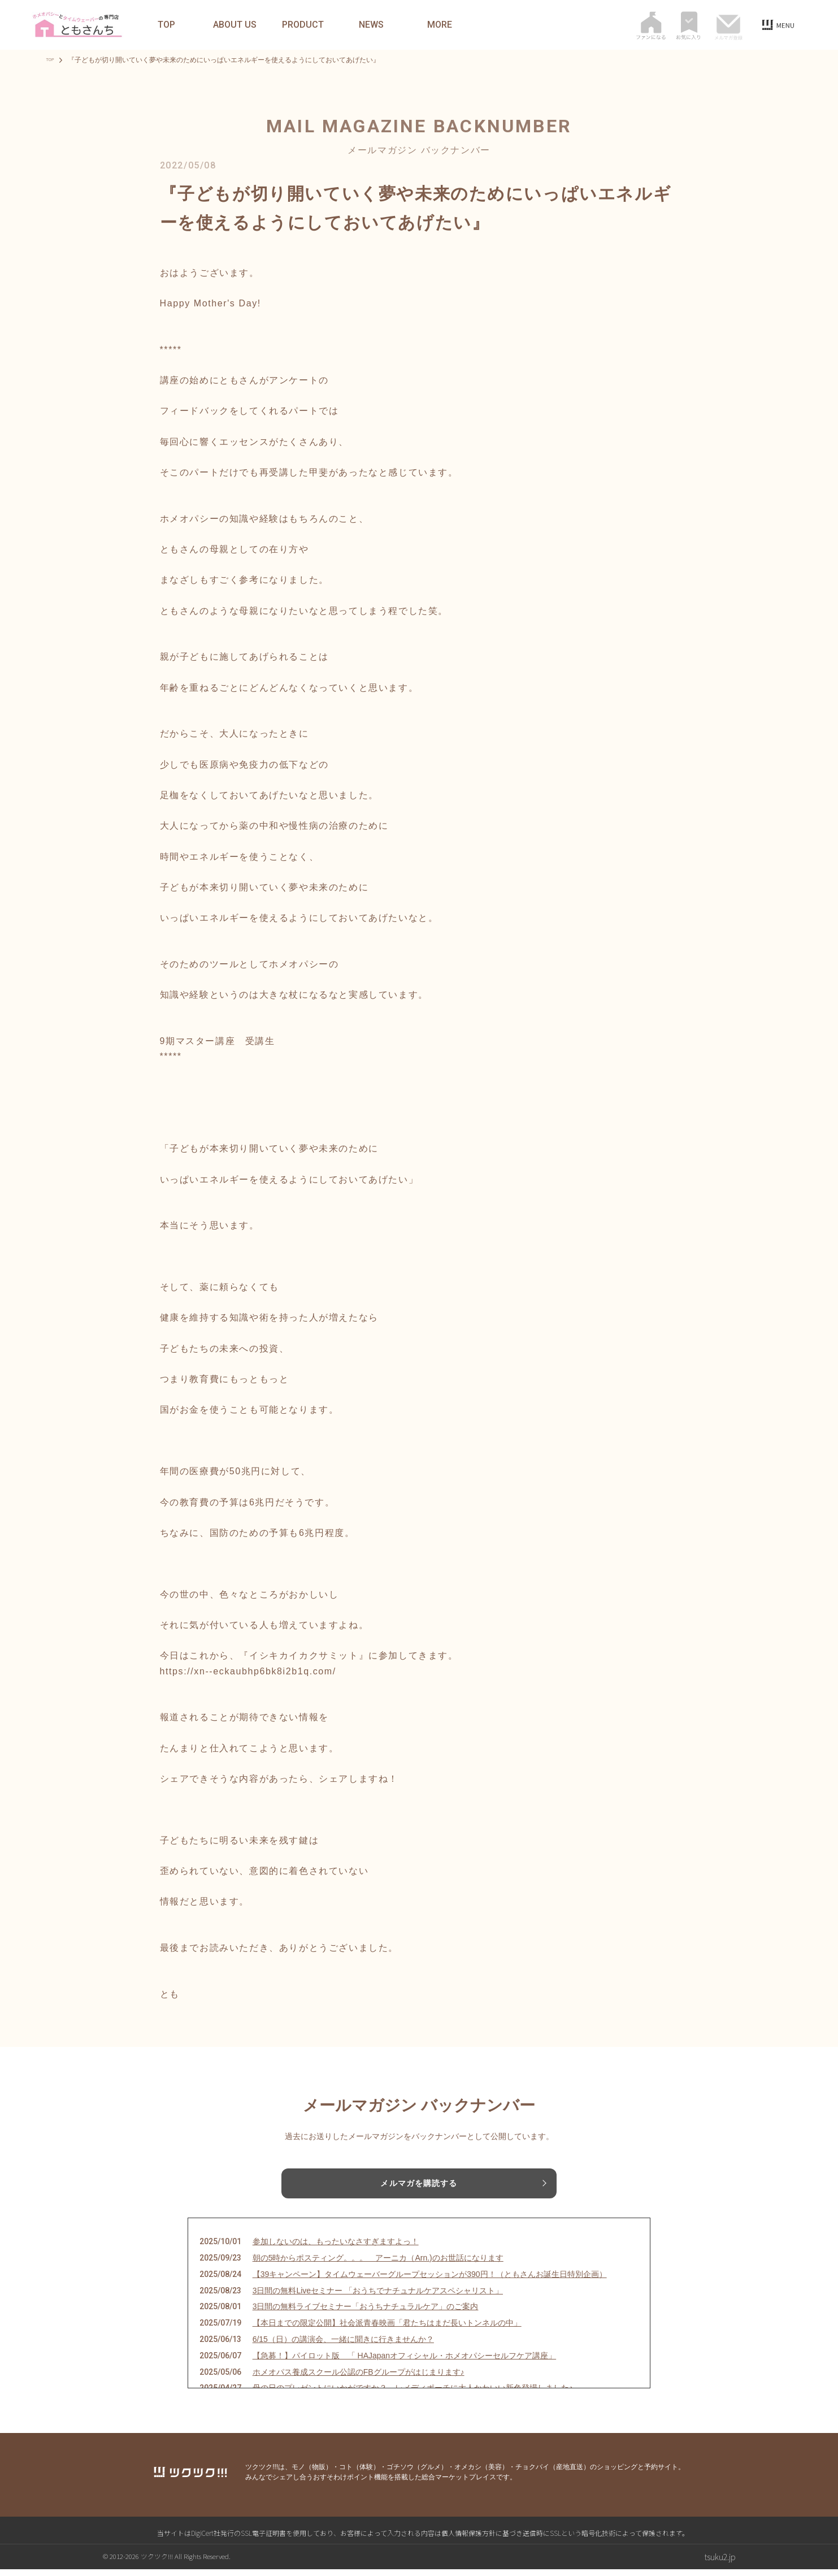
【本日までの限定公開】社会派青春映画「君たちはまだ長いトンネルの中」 (387, 2329)
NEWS (371, 24)
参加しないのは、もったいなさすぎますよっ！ (336, 2248)
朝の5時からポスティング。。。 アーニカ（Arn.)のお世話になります (378, 2264)
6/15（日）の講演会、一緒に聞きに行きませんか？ (343, 2345)
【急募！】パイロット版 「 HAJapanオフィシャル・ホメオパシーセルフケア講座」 (404, 2362)
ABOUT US (235, 24)
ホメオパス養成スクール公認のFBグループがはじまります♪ (358, 2378)
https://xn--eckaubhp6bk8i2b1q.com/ (248, 1671)
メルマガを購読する (418, 2184)
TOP (166, 24)
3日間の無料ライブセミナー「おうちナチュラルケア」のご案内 (366, 2313)
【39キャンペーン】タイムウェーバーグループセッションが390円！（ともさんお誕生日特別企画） (430, 2280)
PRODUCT (303, 24)
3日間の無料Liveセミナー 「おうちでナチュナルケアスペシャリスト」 (378, 2297)
